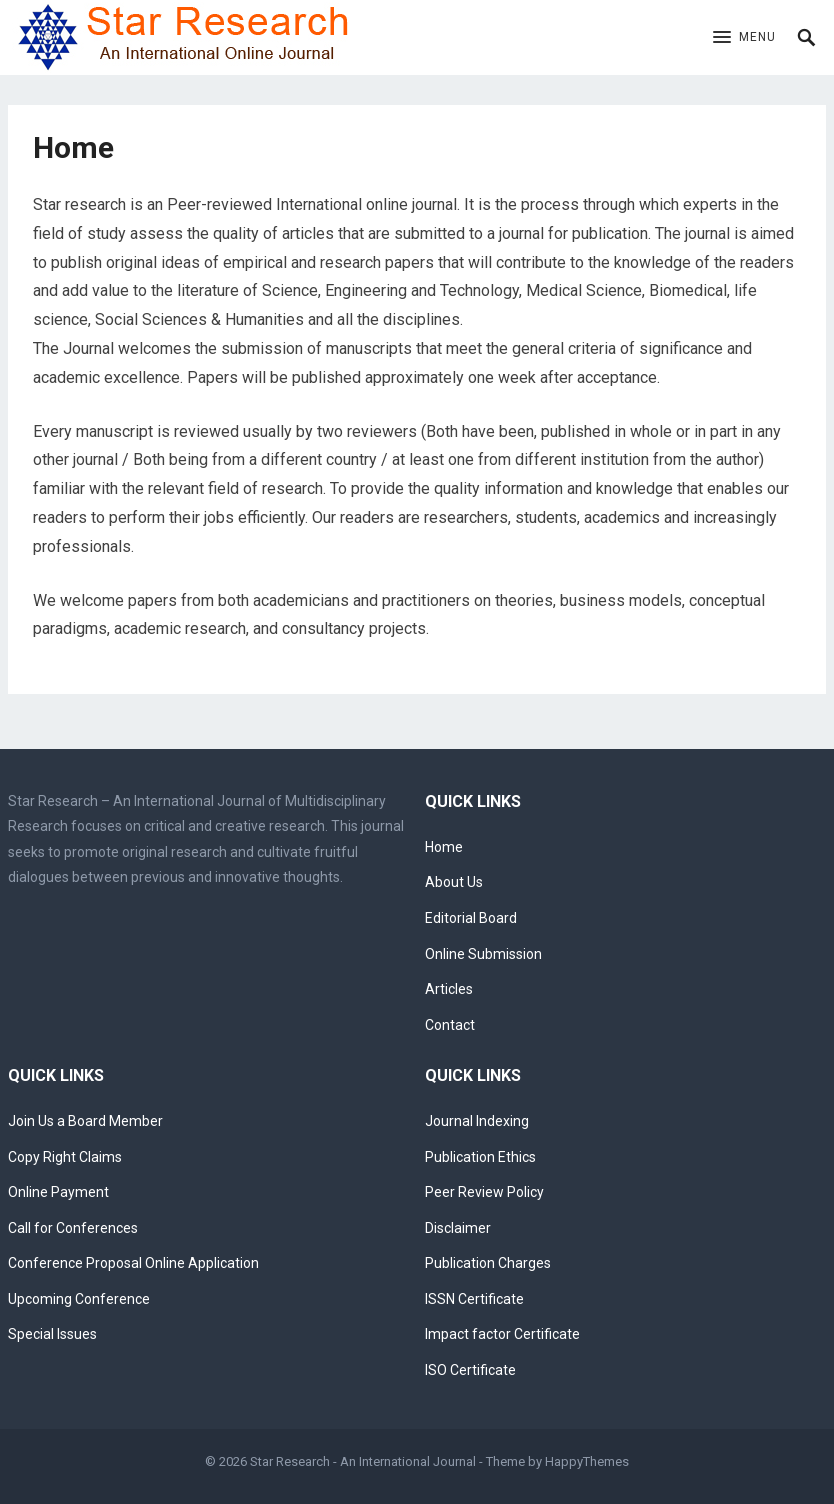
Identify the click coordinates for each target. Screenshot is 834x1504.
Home (444, 847)
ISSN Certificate (474, 1299)
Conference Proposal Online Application (133, 1263)
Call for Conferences (73, 1228)
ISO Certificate (470, 1370)
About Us (454, 882)
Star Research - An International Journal (363, 1461)
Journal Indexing (477, 1121)
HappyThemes (587, 1461)
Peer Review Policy (484, 1192)
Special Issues (52, 1334)
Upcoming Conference (79, 1299)
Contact (450, 1025)
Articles (449, 989)
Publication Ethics (480, 1157)
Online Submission (483, 954)
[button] (744, 38)
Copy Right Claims (65, 1157)
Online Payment (58, 1192)
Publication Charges (488, 1263)
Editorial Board (471, 918)
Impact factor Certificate (502, 1334)
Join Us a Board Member (85, 1121)
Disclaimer (458, 1228)
